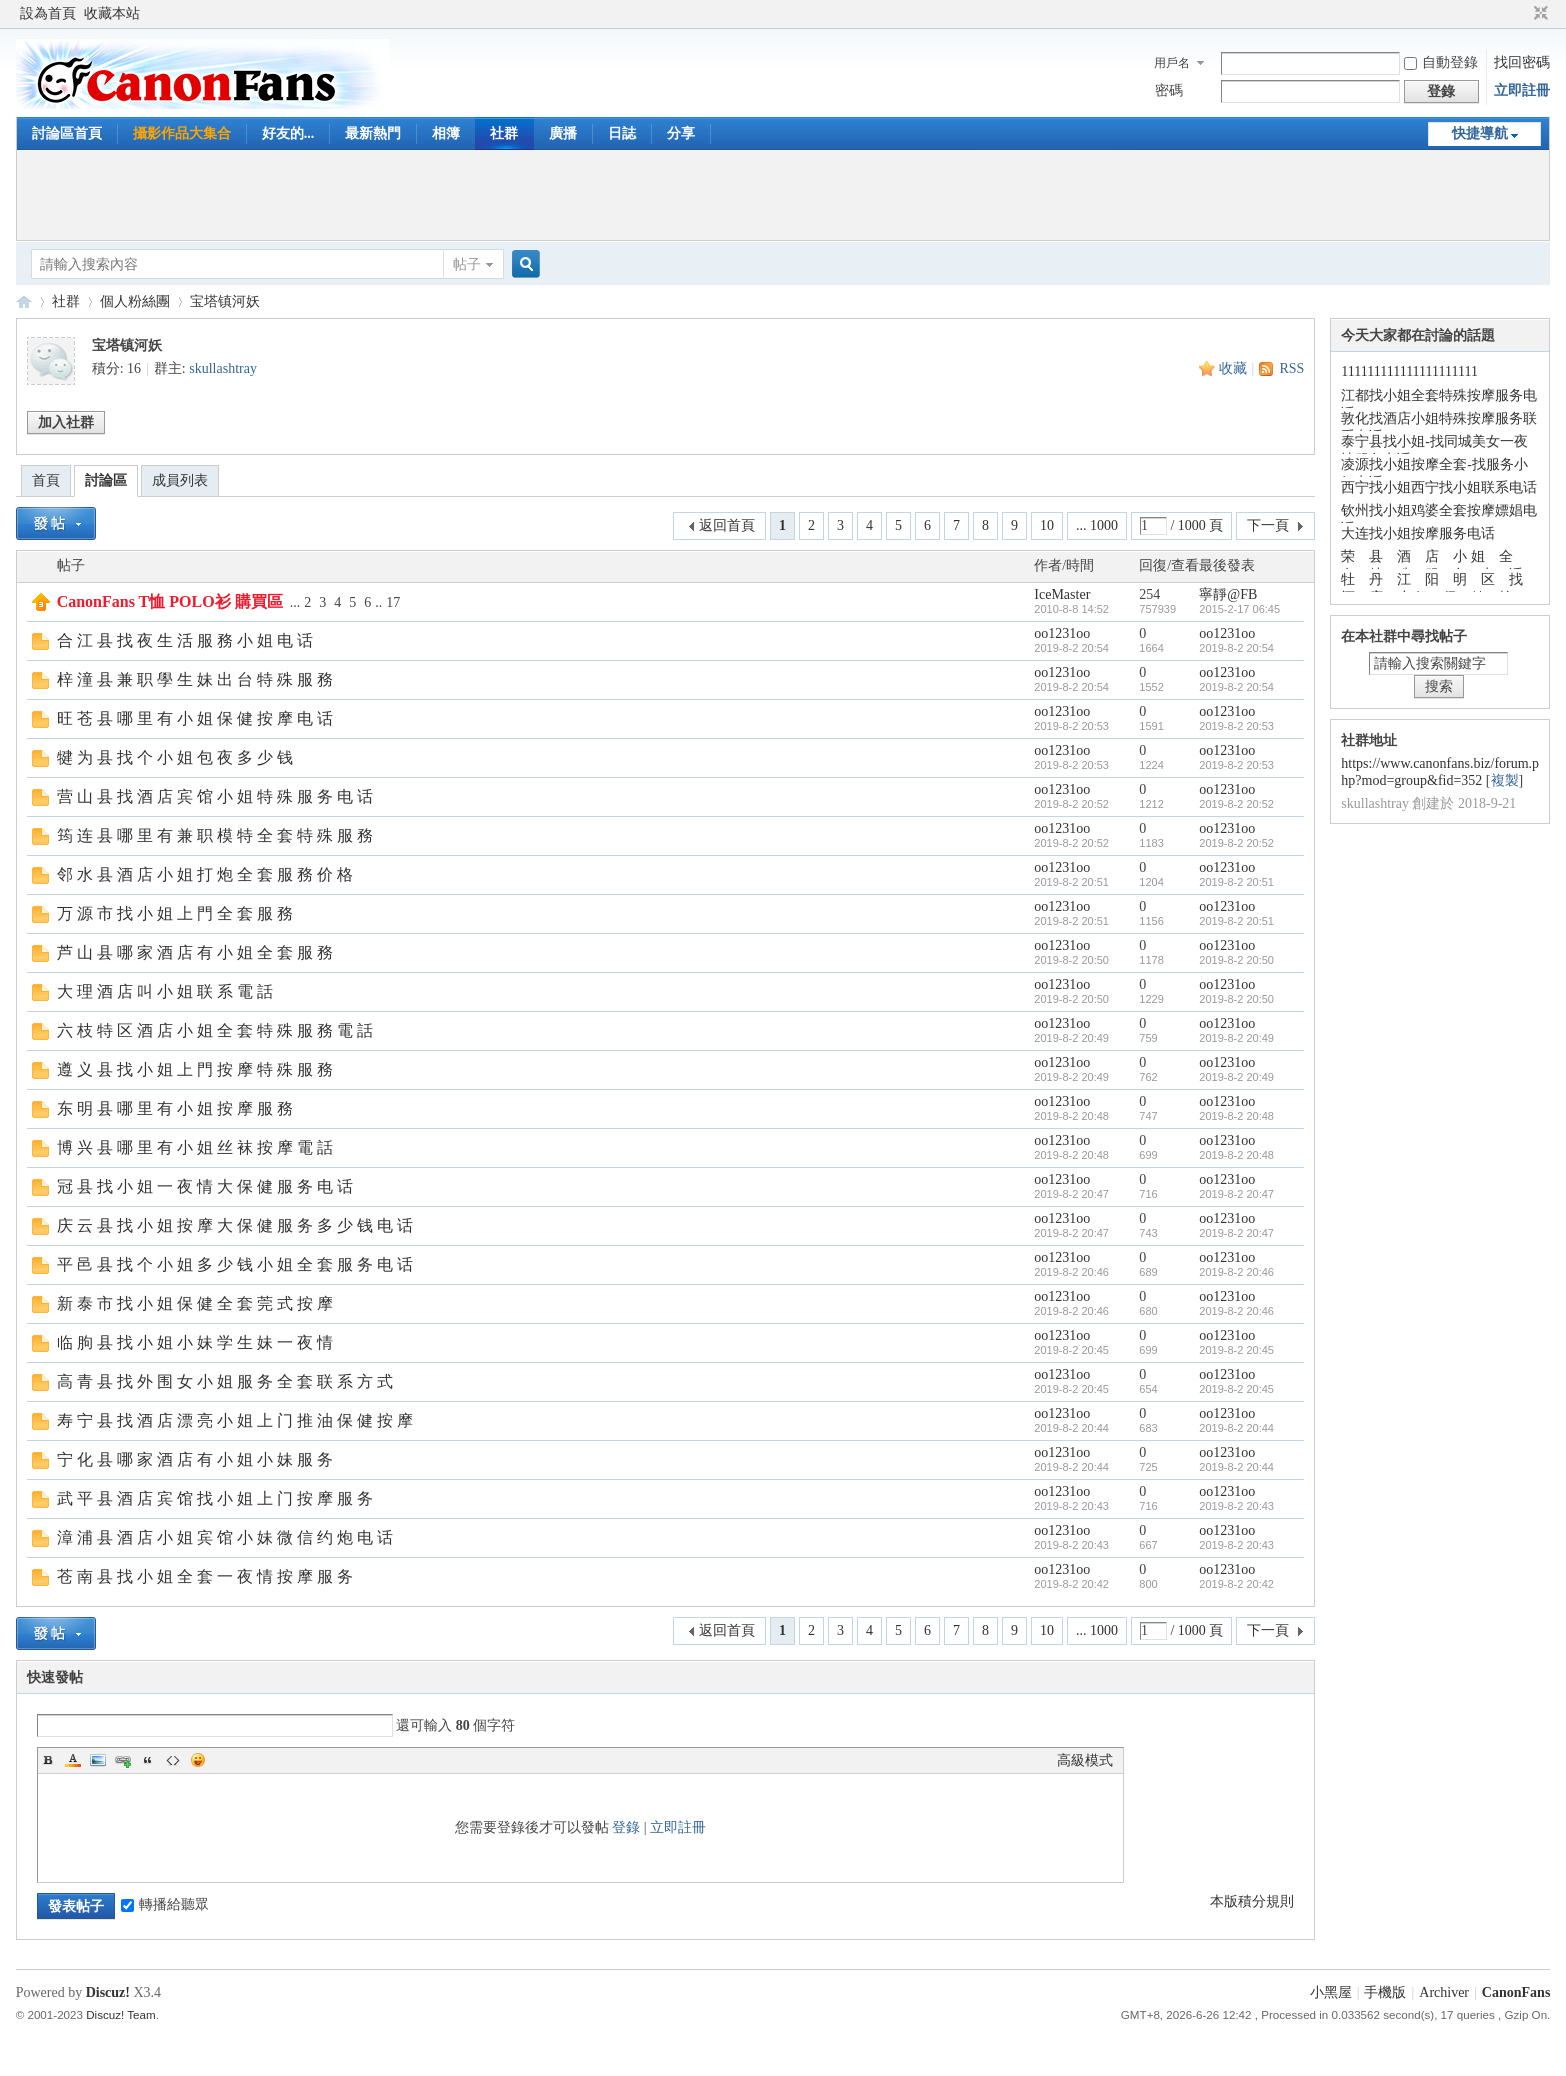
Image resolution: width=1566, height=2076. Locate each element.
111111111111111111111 (1409, 371)
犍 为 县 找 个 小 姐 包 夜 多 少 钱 (175, 757)
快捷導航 (1480, 133)
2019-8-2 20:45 (1236, 1350)
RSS (1291, 368)
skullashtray (223, 368)
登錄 (626, 1827)
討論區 (106, 480)
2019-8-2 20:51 (1236, 882)
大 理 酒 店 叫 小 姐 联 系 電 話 (165, 991)
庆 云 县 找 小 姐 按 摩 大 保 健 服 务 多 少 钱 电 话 (235, 1225)
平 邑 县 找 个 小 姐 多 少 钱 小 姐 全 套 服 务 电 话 (235, 1264)
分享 (681, 133)
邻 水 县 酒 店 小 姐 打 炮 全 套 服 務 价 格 (205, 874)
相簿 (446, 133)
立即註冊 (1522, 90)
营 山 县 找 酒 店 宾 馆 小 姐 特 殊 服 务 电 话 (215, 796)
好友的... (288, 133)
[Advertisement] (783, 195)
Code (173, 1760)
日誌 (622, 133)
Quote (148, 1760)
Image (98, 1760)
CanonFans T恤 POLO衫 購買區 (170, 601)
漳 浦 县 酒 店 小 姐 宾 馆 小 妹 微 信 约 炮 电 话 (225, 1537)
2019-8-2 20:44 (1236, 1428)
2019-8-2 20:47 (1236, 1194)
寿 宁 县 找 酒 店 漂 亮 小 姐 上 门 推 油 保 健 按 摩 (235, 1420)
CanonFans (24, 301)
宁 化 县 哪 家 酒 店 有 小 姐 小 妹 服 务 (195, 1459)
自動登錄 (1441, 62)
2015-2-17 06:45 (1239, 609)
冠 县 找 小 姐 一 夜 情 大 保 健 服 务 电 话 (205, 1186)
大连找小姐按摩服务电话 (1418, 533)
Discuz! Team (120, 2014)
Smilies (198, 1760)
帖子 (467, 264)
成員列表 (180, 480)
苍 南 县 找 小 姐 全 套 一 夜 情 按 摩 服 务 (205, 1576)
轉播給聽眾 (165, 1904)
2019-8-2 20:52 (1236, 804)
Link (123, 1760)
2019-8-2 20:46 (1236, 1272)
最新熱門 (373, 133)
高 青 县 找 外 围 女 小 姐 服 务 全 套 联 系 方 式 (225, 1381)
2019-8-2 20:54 (1236, 648)
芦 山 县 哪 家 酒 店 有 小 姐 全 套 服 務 (195, 952)
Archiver (1444, 1992)
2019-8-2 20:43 (1236, 1506)
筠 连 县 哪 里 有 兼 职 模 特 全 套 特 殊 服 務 (215, 835)
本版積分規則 (1252, 1901)
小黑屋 (1331, 1992)
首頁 (46, 480)
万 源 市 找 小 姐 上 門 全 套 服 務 (175, 913)
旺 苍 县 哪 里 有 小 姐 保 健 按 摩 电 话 (195, 718)
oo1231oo (1062, 633)
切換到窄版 (1538, 14)
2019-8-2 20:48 (1236, 1116)
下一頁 (1268, 525)
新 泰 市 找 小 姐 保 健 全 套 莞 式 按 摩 (195, 1303)
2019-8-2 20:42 (1236, 1584)
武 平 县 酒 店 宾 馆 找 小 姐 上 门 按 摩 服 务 (215, 1498)
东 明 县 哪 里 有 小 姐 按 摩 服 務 (175, 1108)
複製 (1505, 780)
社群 (504, 133)
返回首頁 (727, 525)
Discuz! (108, 1992)
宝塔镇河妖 (225, 301)
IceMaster (1062, 594)
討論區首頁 (67, 133)
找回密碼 (1522, 62)
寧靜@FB (1228, 594)
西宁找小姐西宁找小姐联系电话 (1439, 487)
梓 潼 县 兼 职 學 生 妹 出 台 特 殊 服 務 (195, 679)
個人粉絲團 (135, 301)
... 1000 (1097, 525)
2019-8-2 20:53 (1236, 726)
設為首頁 (48, 13)
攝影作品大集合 (182, 133)
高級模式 (1085, 1760)
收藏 (1233, 368)
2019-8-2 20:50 (1236, 960)
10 (1047, 525)
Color (73, 1760)
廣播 (563, 133)
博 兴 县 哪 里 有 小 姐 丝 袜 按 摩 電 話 (195, 1147)
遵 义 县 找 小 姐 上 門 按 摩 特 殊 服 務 (195, 1069)
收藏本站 (112, 13)
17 (393, 602)
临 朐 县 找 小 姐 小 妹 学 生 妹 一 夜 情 (195, 1342)
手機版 (1385, 1992)
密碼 (1169, 90)
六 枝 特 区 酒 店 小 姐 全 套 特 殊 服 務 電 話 (215, 1030)
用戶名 (1172, 63)
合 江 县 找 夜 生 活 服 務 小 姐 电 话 (185, 640)
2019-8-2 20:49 (1236, 1038)
